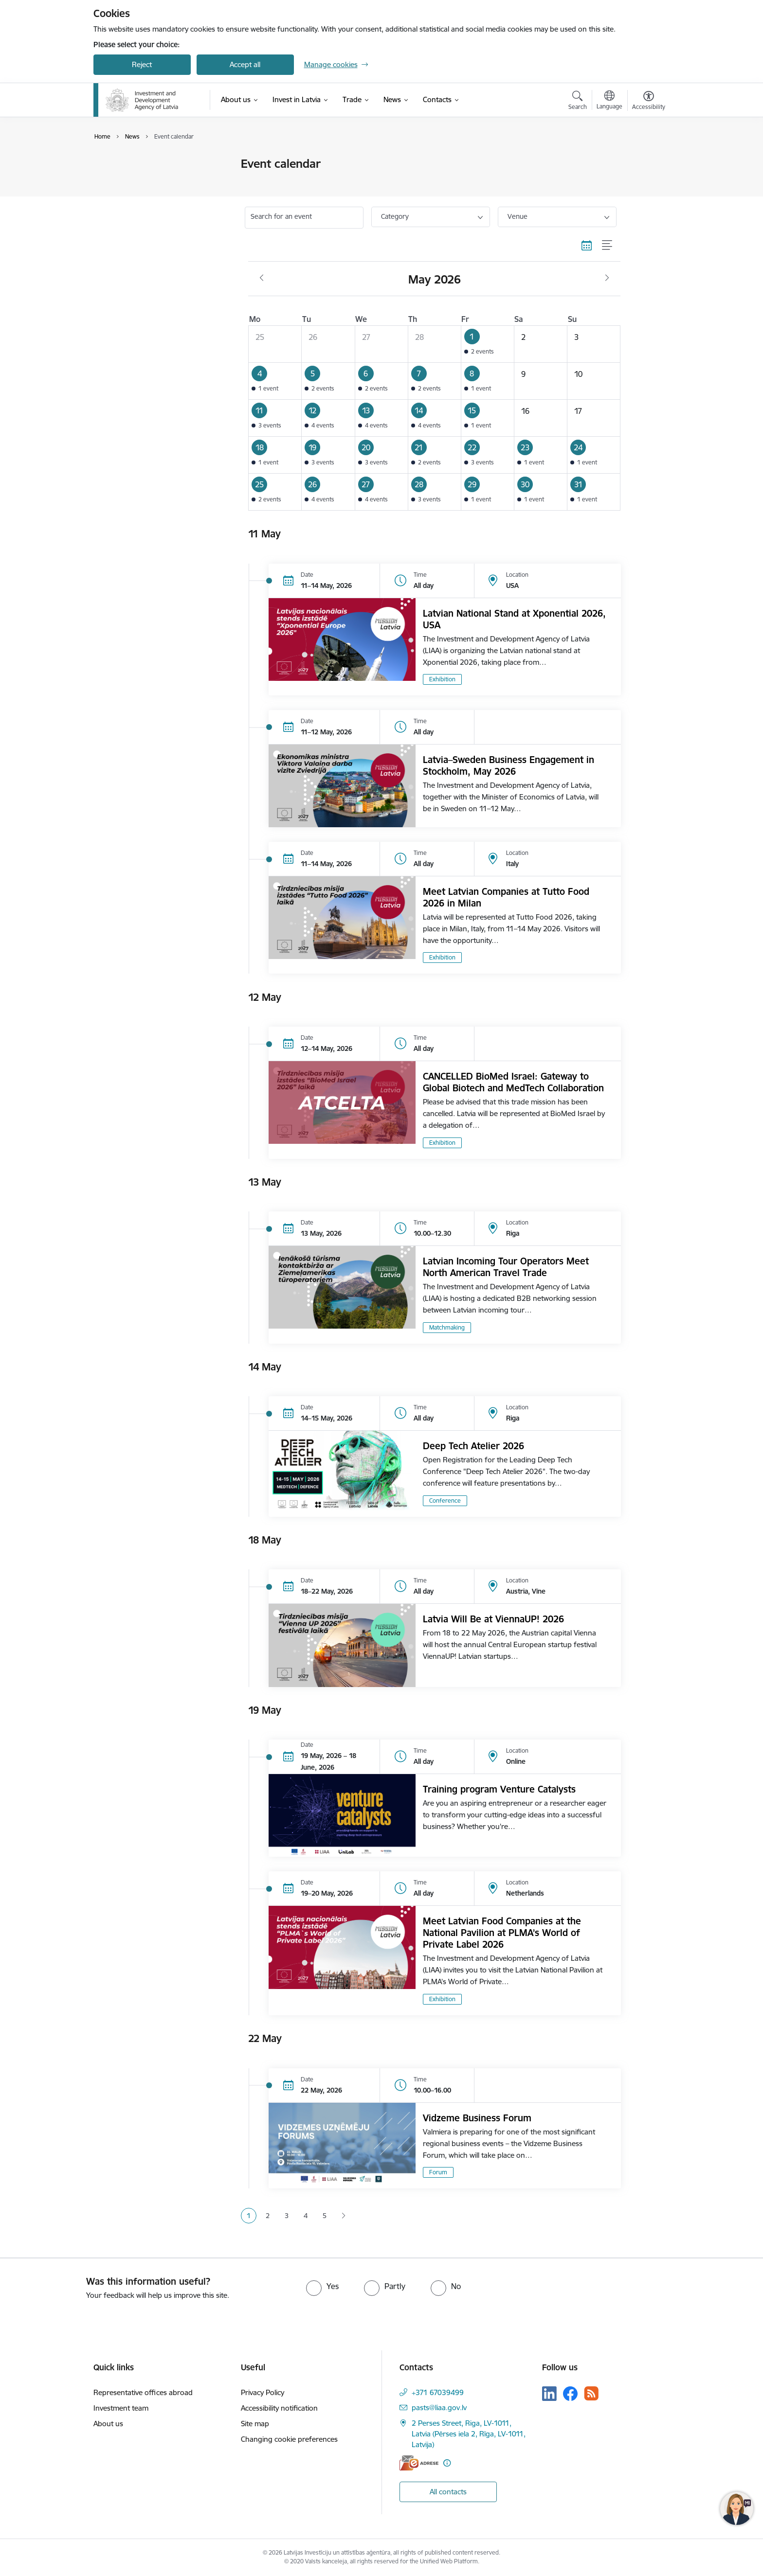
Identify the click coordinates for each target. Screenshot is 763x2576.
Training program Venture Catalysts (499, 1789)
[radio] (322, 2286)
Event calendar (128, 164)
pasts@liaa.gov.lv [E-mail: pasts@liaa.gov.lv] (439, 2407)
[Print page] (646, 160)
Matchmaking (447, 1327)
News (112, 181)
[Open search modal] (577, 101)
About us (108, 2423)
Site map (255, 2423)
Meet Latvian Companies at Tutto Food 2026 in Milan (506, 897)
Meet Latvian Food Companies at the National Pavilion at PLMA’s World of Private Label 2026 (502, 1932)
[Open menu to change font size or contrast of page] (648, 101)
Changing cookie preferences (289, 2439)
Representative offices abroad (143, 2392)
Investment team (120, 2408)
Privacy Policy (262, 2392)
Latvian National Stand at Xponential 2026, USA (514, 619)
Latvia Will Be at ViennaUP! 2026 (493, 1619)
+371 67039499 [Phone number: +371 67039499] (438, 2392)
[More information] (447, 2463)
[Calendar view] (586, 245)
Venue (517, 216)
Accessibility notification (279, 2408)
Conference (445, 1500)
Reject (142, 64)
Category (395, 216)
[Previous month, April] (261, 278)
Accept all (245, 64)
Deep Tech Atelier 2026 (473, 1446)
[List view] (607, 245)
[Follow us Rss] (591, 2393)
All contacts (448, 2491)
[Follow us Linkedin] (549, 2393)
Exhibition (442, 679)
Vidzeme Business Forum (477, 2118)
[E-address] (419, 2463)
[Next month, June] (607, 278)
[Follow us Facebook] (570, 2393)
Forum (438, 2172)
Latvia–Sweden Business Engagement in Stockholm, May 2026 (508, 765)
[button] (487, 343)
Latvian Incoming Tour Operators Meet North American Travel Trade (506, 1267)
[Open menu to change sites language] (609, 101)
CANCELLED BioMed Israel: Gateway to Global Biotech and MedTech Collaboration (513, 1082)
